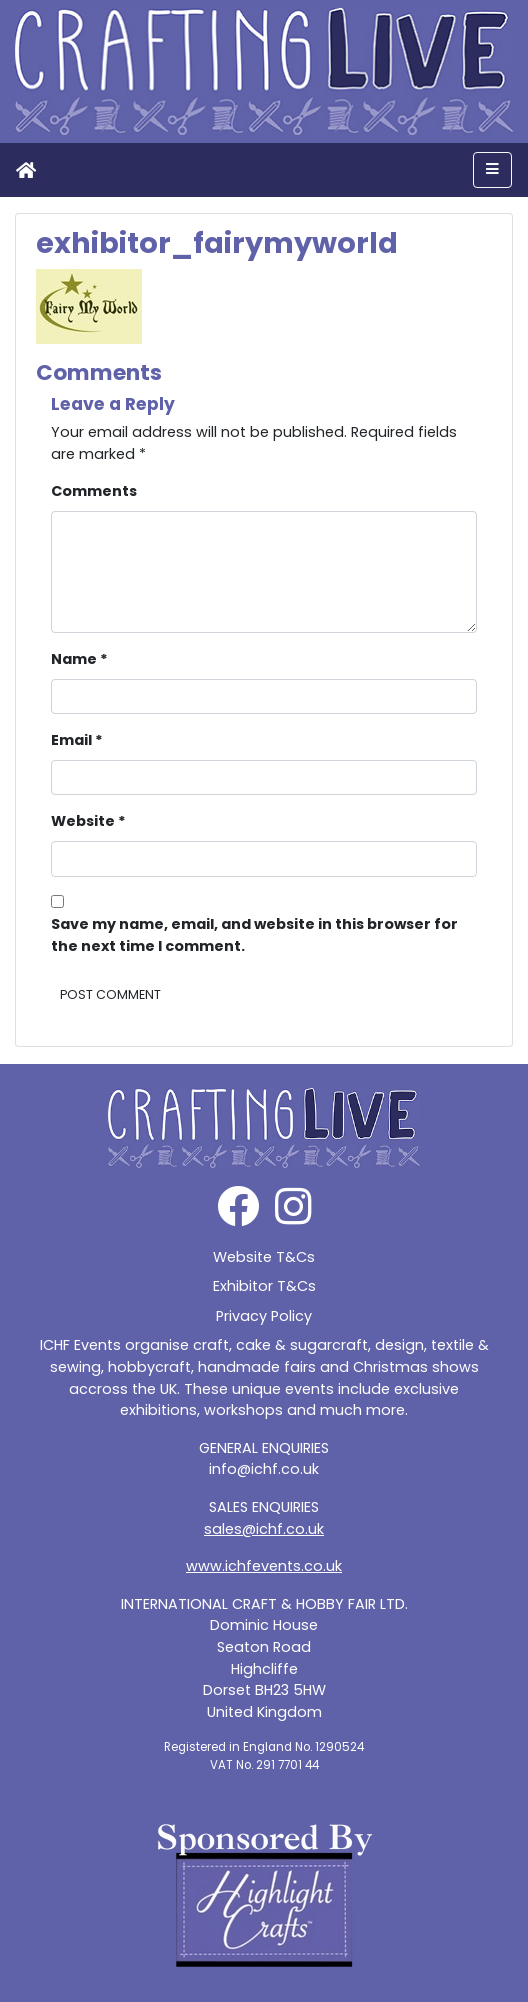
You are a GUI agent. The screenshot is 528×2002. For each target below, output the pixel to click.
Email (77, 740)
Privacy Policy (264, 1316)
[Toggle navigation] (492, 170)
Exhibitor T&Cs (264, 1286)
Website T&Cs (264, 1257)
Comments (94, 491)
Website (88, 821)
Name (79, 659)
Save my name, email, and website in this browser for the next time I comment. (254, 935)
